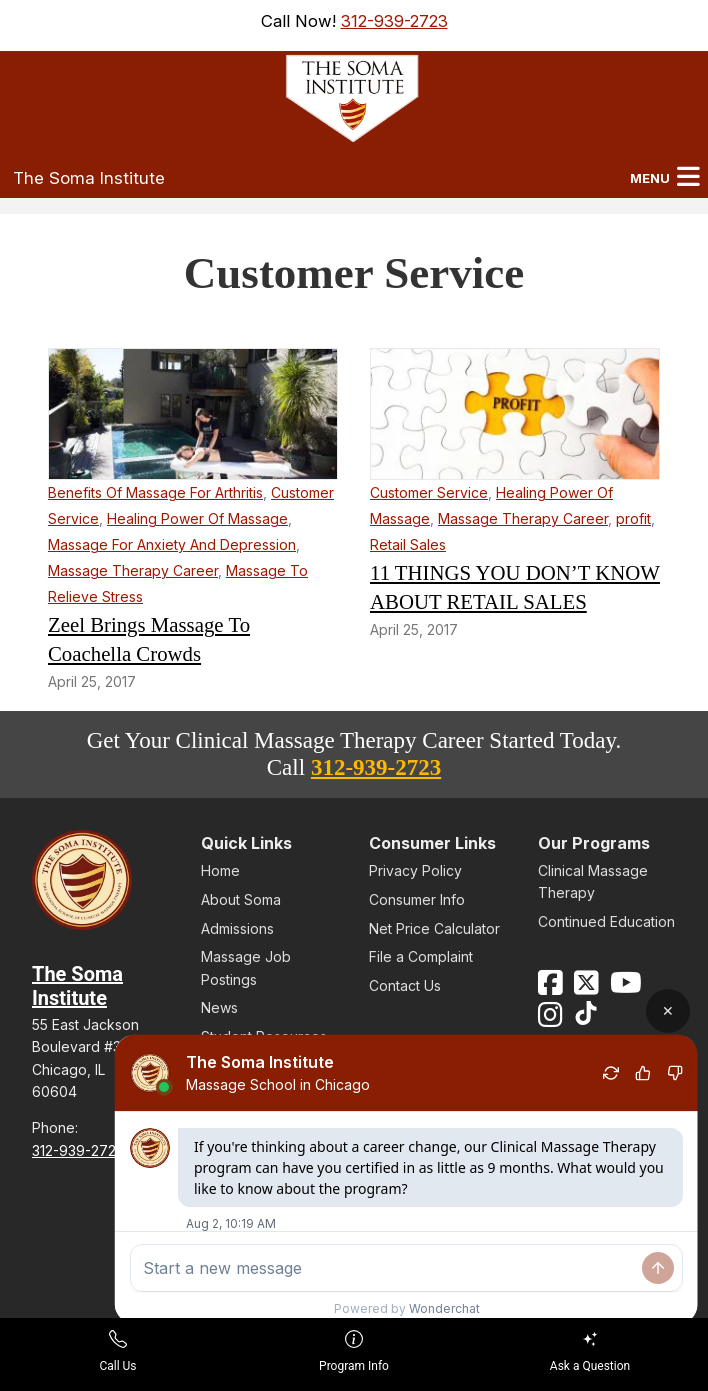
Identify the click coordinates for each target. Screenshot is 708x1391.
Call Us (117, 1351)
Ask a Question (590, 1351)
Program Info (354, 1351)
